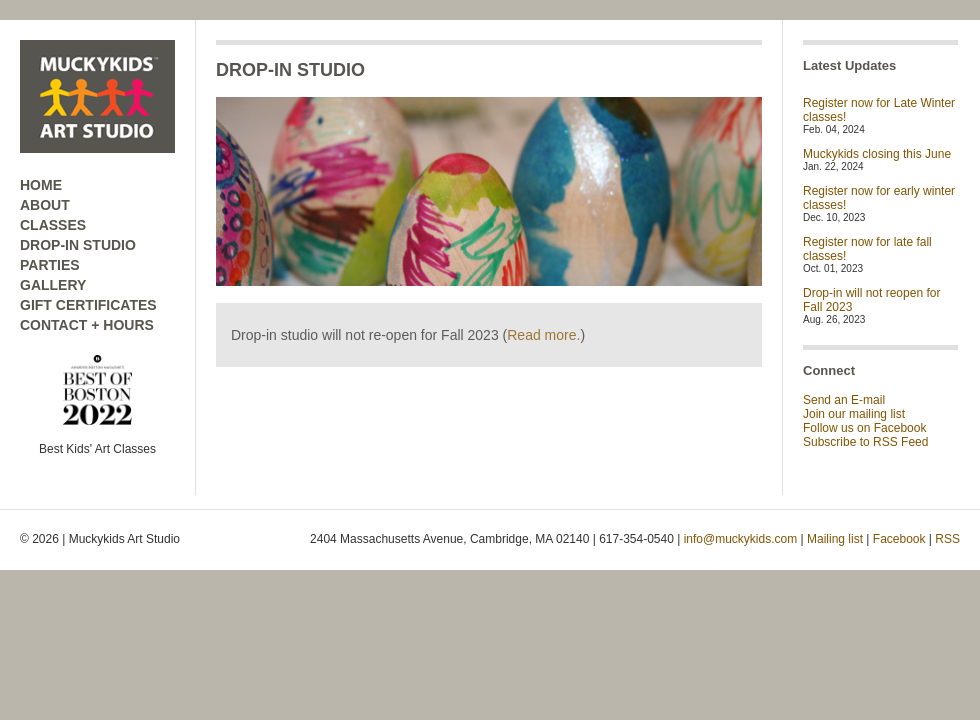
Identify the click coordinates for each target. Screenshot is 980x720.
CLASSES (53, 225)
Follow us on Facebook (864, 428)
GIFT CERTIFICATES (88, 305)
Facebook (899, 539)
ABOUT (45, 205)
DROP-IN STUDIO (78, 245)
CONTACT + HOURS (87, 325)
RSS (947, 539)
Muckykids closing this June (877, 154)
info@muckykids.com (741, 539)
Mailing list (835, 539)
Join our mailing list (854, 414)
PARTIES (50, 265)
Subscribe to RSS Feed (865, 442)
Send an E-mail (844, 400)
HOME (41, 185)
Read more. (543, 335)
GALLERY (53, 285)
